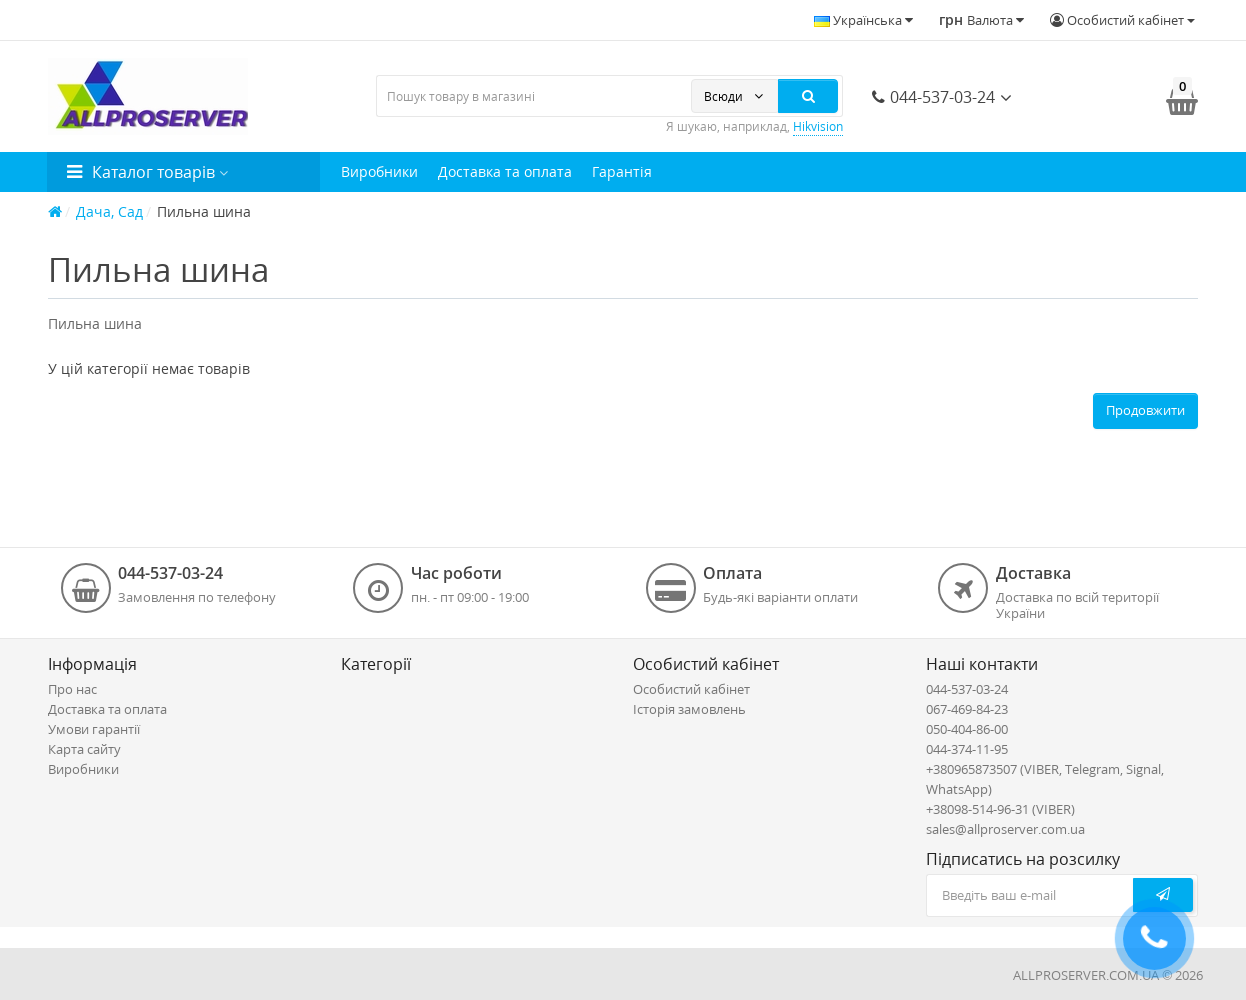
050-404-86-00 (967, 729)
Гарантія (622, 171)
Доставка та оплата (505, 171)
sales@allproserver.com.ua (1005, 829)
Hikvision (818, 126)
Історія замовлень (689, 709)
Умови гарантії (94, 729)
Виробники (379, 171)
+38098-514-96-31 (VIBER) (1000, 809)
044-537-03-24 (933, 97)
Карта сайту (84, 749)
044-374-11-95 (967, 749)
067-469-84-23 (967, 709)
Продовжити (1145, 410)
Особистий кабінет (691, 689)
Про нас (72, 689)
